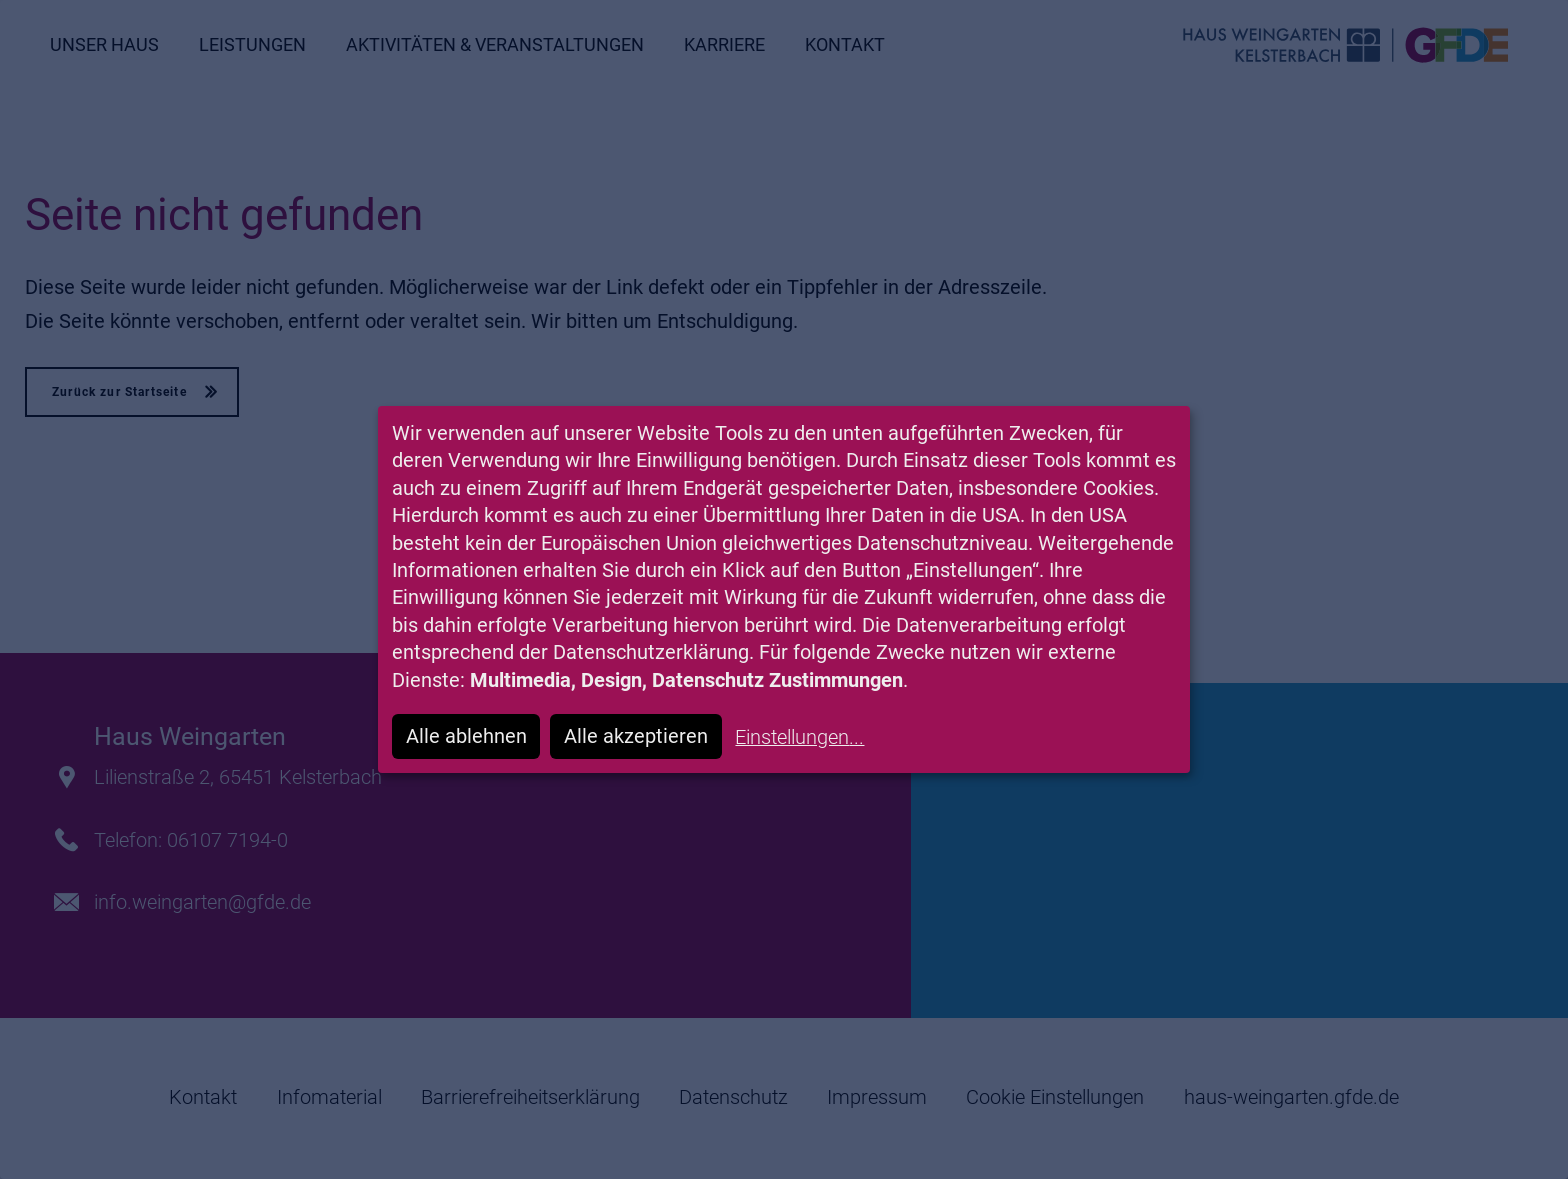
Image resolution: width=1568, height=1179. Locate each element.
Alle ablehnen (466, 736)
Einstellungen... (799, 737)
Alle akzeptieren (636, 736)
